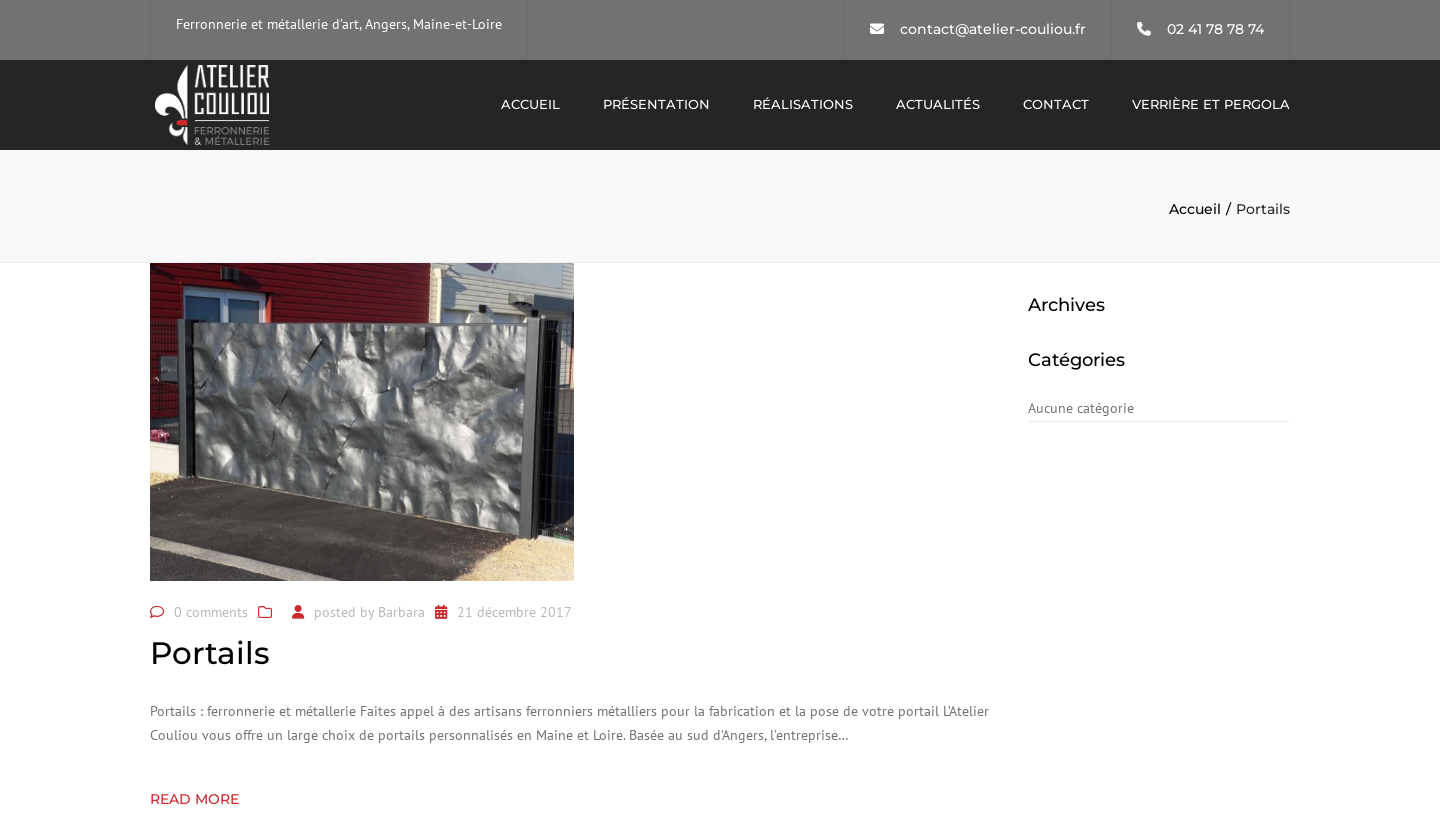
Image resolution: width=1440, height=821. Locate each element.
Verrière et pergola (1211, 104)
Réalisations (803, 104)
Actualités (938, 104)
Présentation (656, 104)
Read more (194, 799)
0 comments (211, 612)
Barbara (401, 612)
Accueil (530, 104)
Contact (1056, 104)
